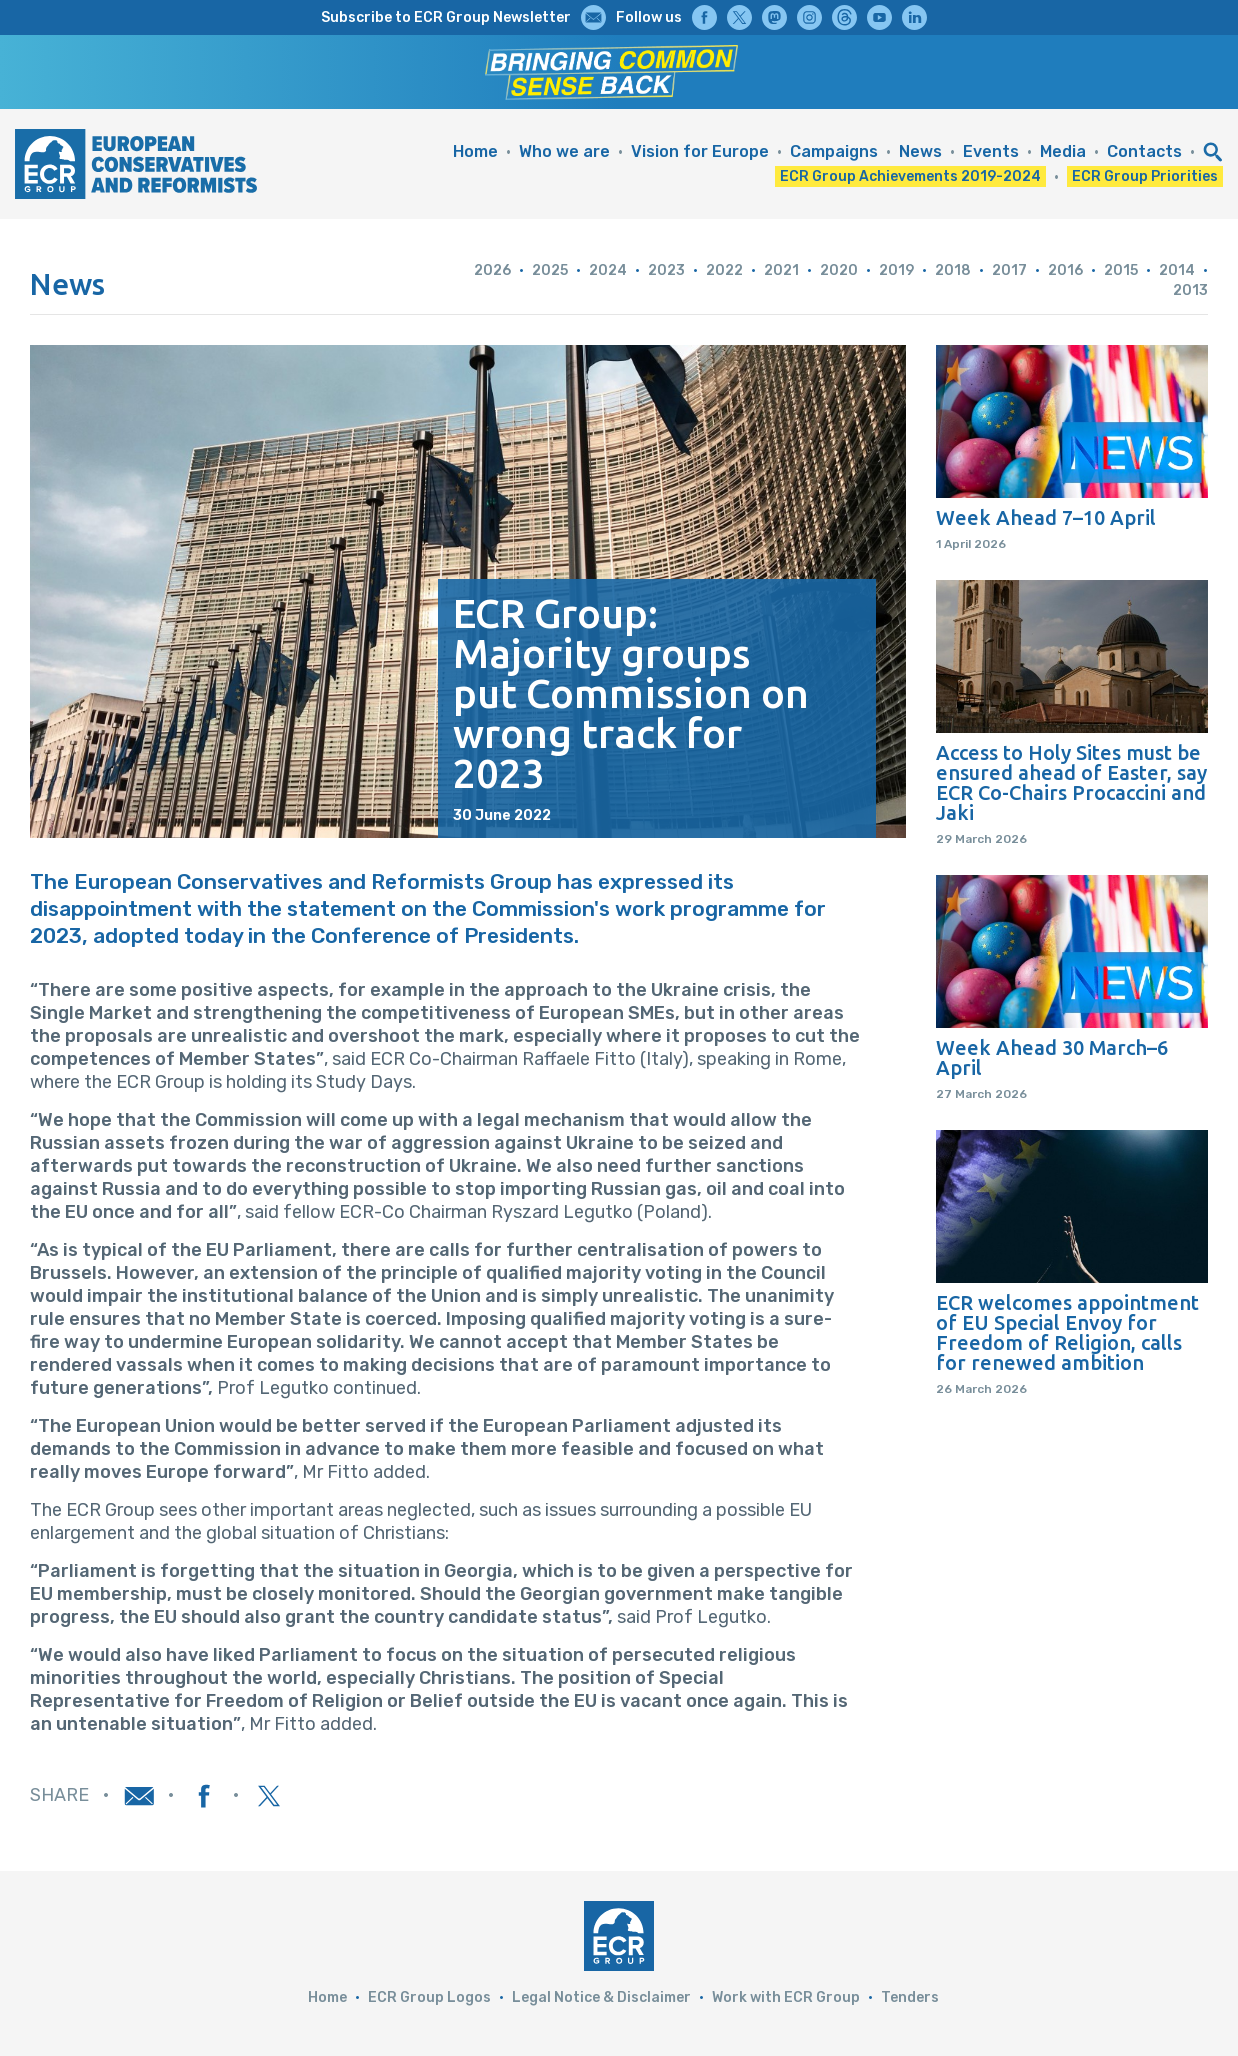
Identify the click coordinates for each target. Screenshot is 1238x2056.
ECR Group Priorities (1145, 176)
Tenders (910, 1997)
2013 (1190, 290)
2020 (839, 270)
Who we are (564, 151)
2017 (1009, 270)
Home (475, 151)
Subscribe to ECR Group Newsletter (446, 17)
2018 (953, 270)
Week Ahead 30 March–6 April (1052, 1058)
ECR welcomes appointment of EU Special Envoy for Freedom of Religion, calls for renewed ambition (1067, 1333)
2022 (724, 270)
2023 (666, 270)
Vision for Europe (700, 151)
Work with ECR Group (786, 1997)
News (920, 151)
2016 (1065, 270)
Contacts (1144, 151)
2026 (492, 270)
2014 (1177, 270)
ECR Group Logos (429, 1997)
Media (1063, 151)
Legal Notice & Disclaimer (601, 1997)
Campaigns (834, 151)
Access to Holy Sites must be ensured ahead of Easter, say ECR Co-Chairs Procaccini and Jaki (1071, 783)
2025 (550, 270)
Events (991, 151)
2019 (896, 270)
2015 (1121, 270)
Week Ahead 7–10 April (1046, 518)
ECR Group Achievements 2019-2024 (910, 176)
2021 (781, 270)
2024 (608, 270)
